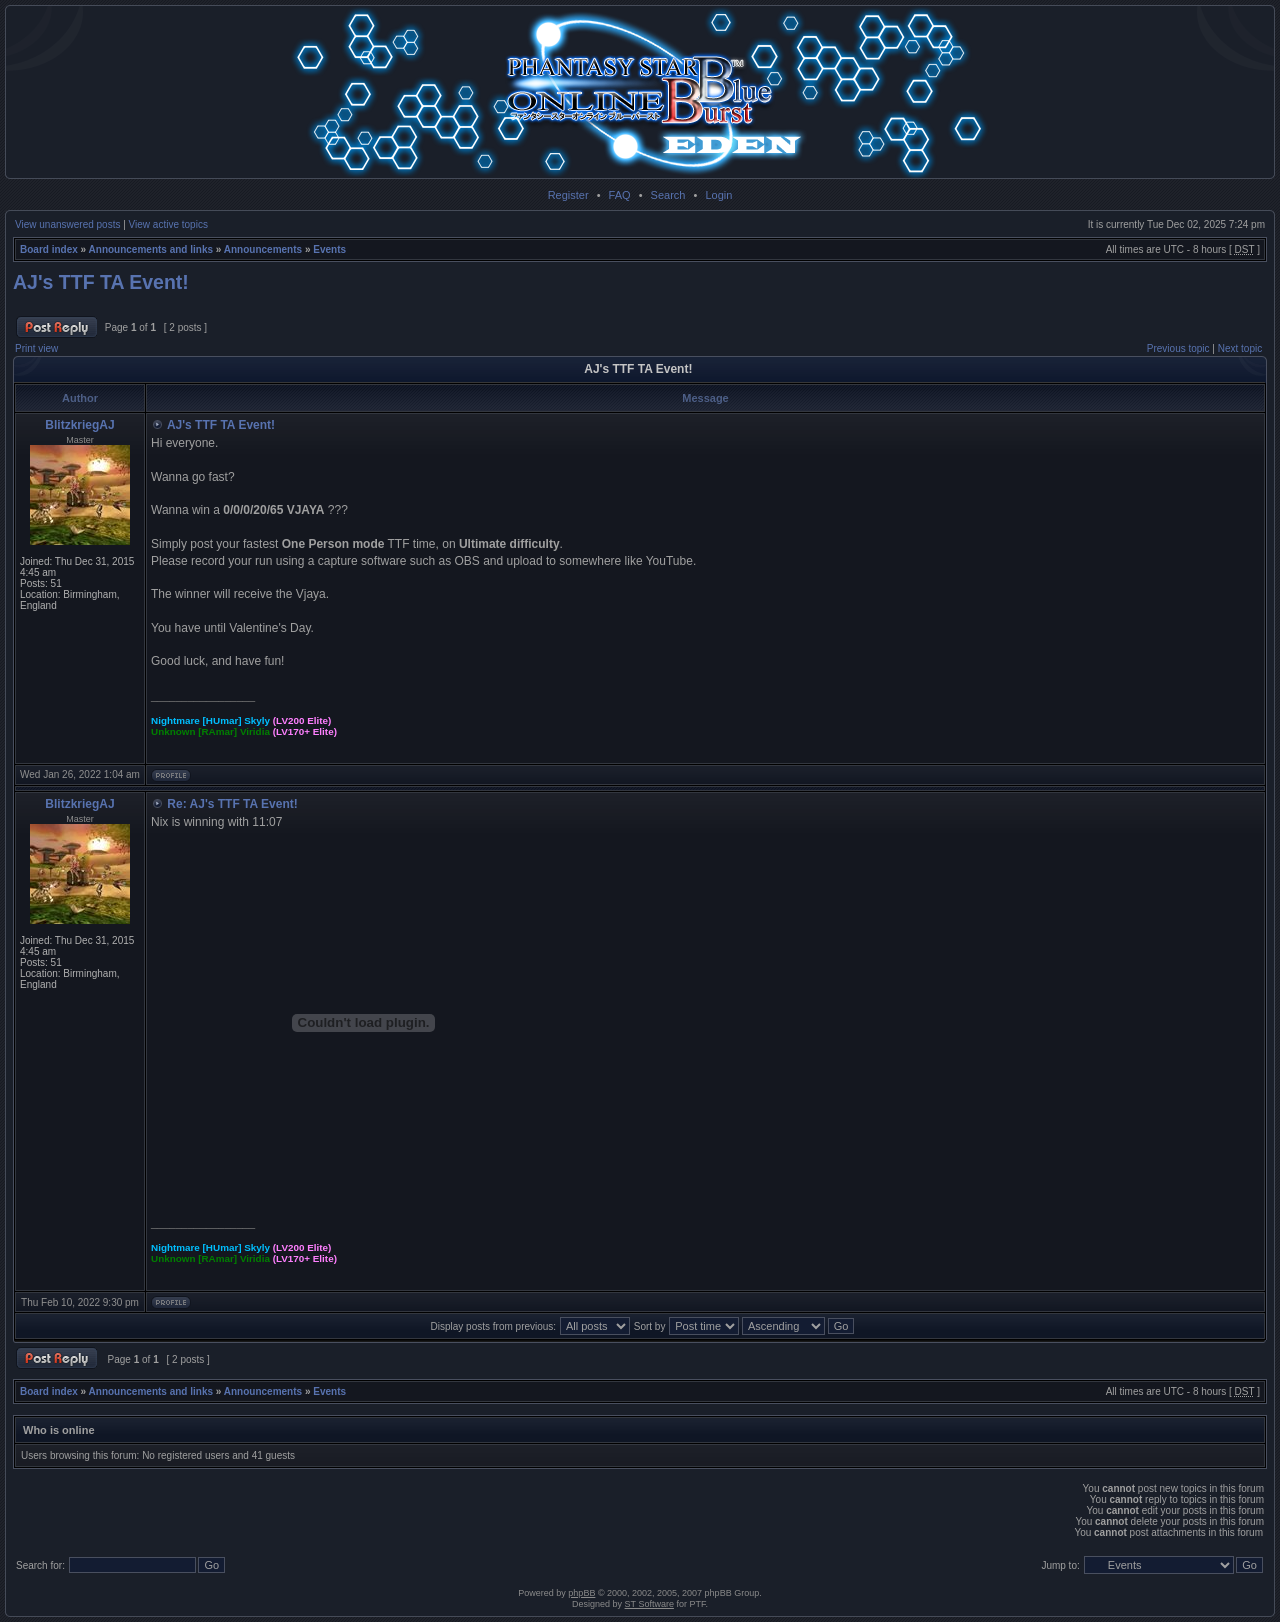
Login (718, 195)
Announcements (263, 249)
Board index (49, 249)
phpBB (581, 1593)
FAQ (620, 195)
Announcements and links (151, 249)
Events (329, 249)
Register (568, 195)
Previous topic (1178, 348)
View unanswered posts (67, 224)
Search (668, 195)
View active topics (168, 224)
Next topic (1240, 348)
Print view (36, 348)
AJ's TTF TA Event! (101, 282)
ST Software (649, 1604)
